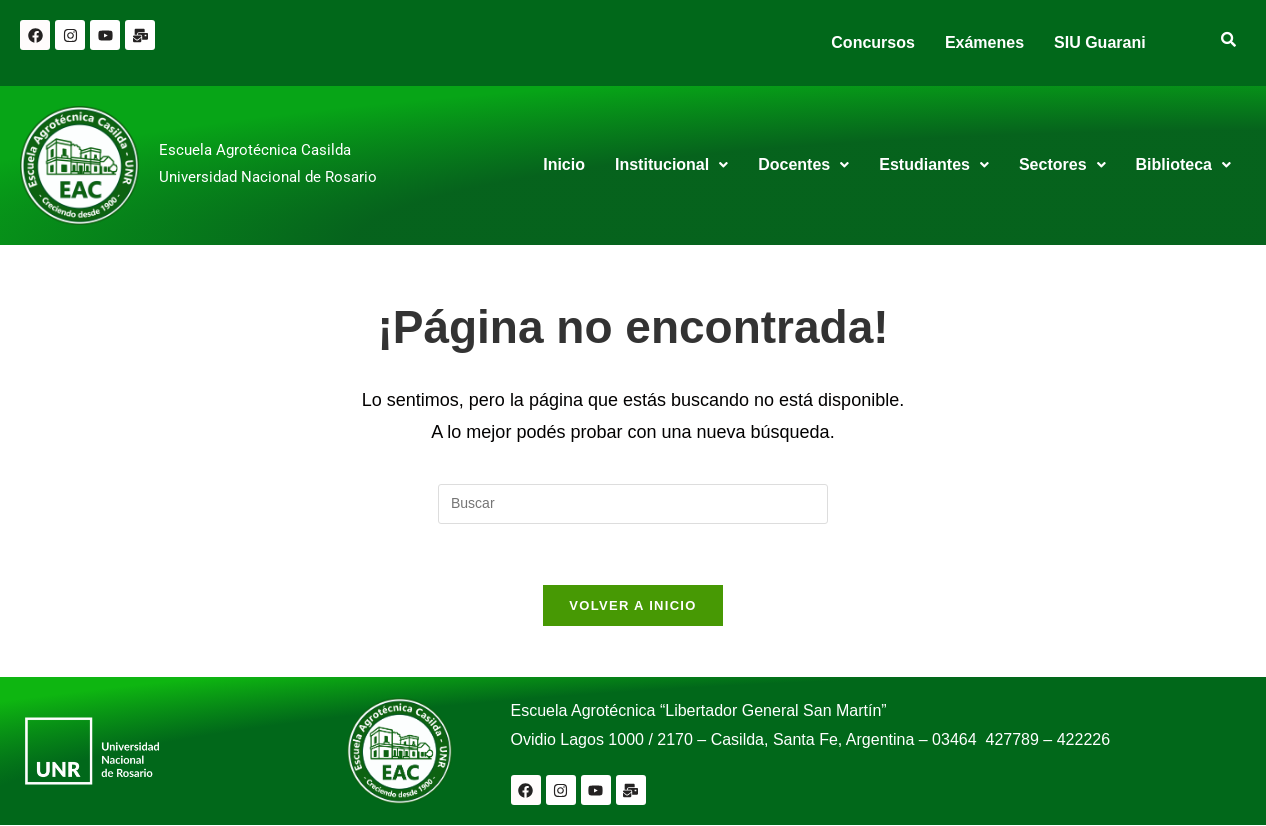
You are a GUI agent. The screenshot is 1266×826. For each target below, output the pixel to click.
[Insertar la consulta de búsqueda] (633, 504)
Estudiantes (934, 164)
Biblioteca (1183, 164)
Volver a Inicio (632, 605)
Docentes (803, 164)
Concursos (873, 42)
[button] (671, 165)
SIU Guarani (1100, 42)
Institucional (671, 164)
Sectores (1062, 164)
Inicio (564, 164)
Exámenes (984, 42)
